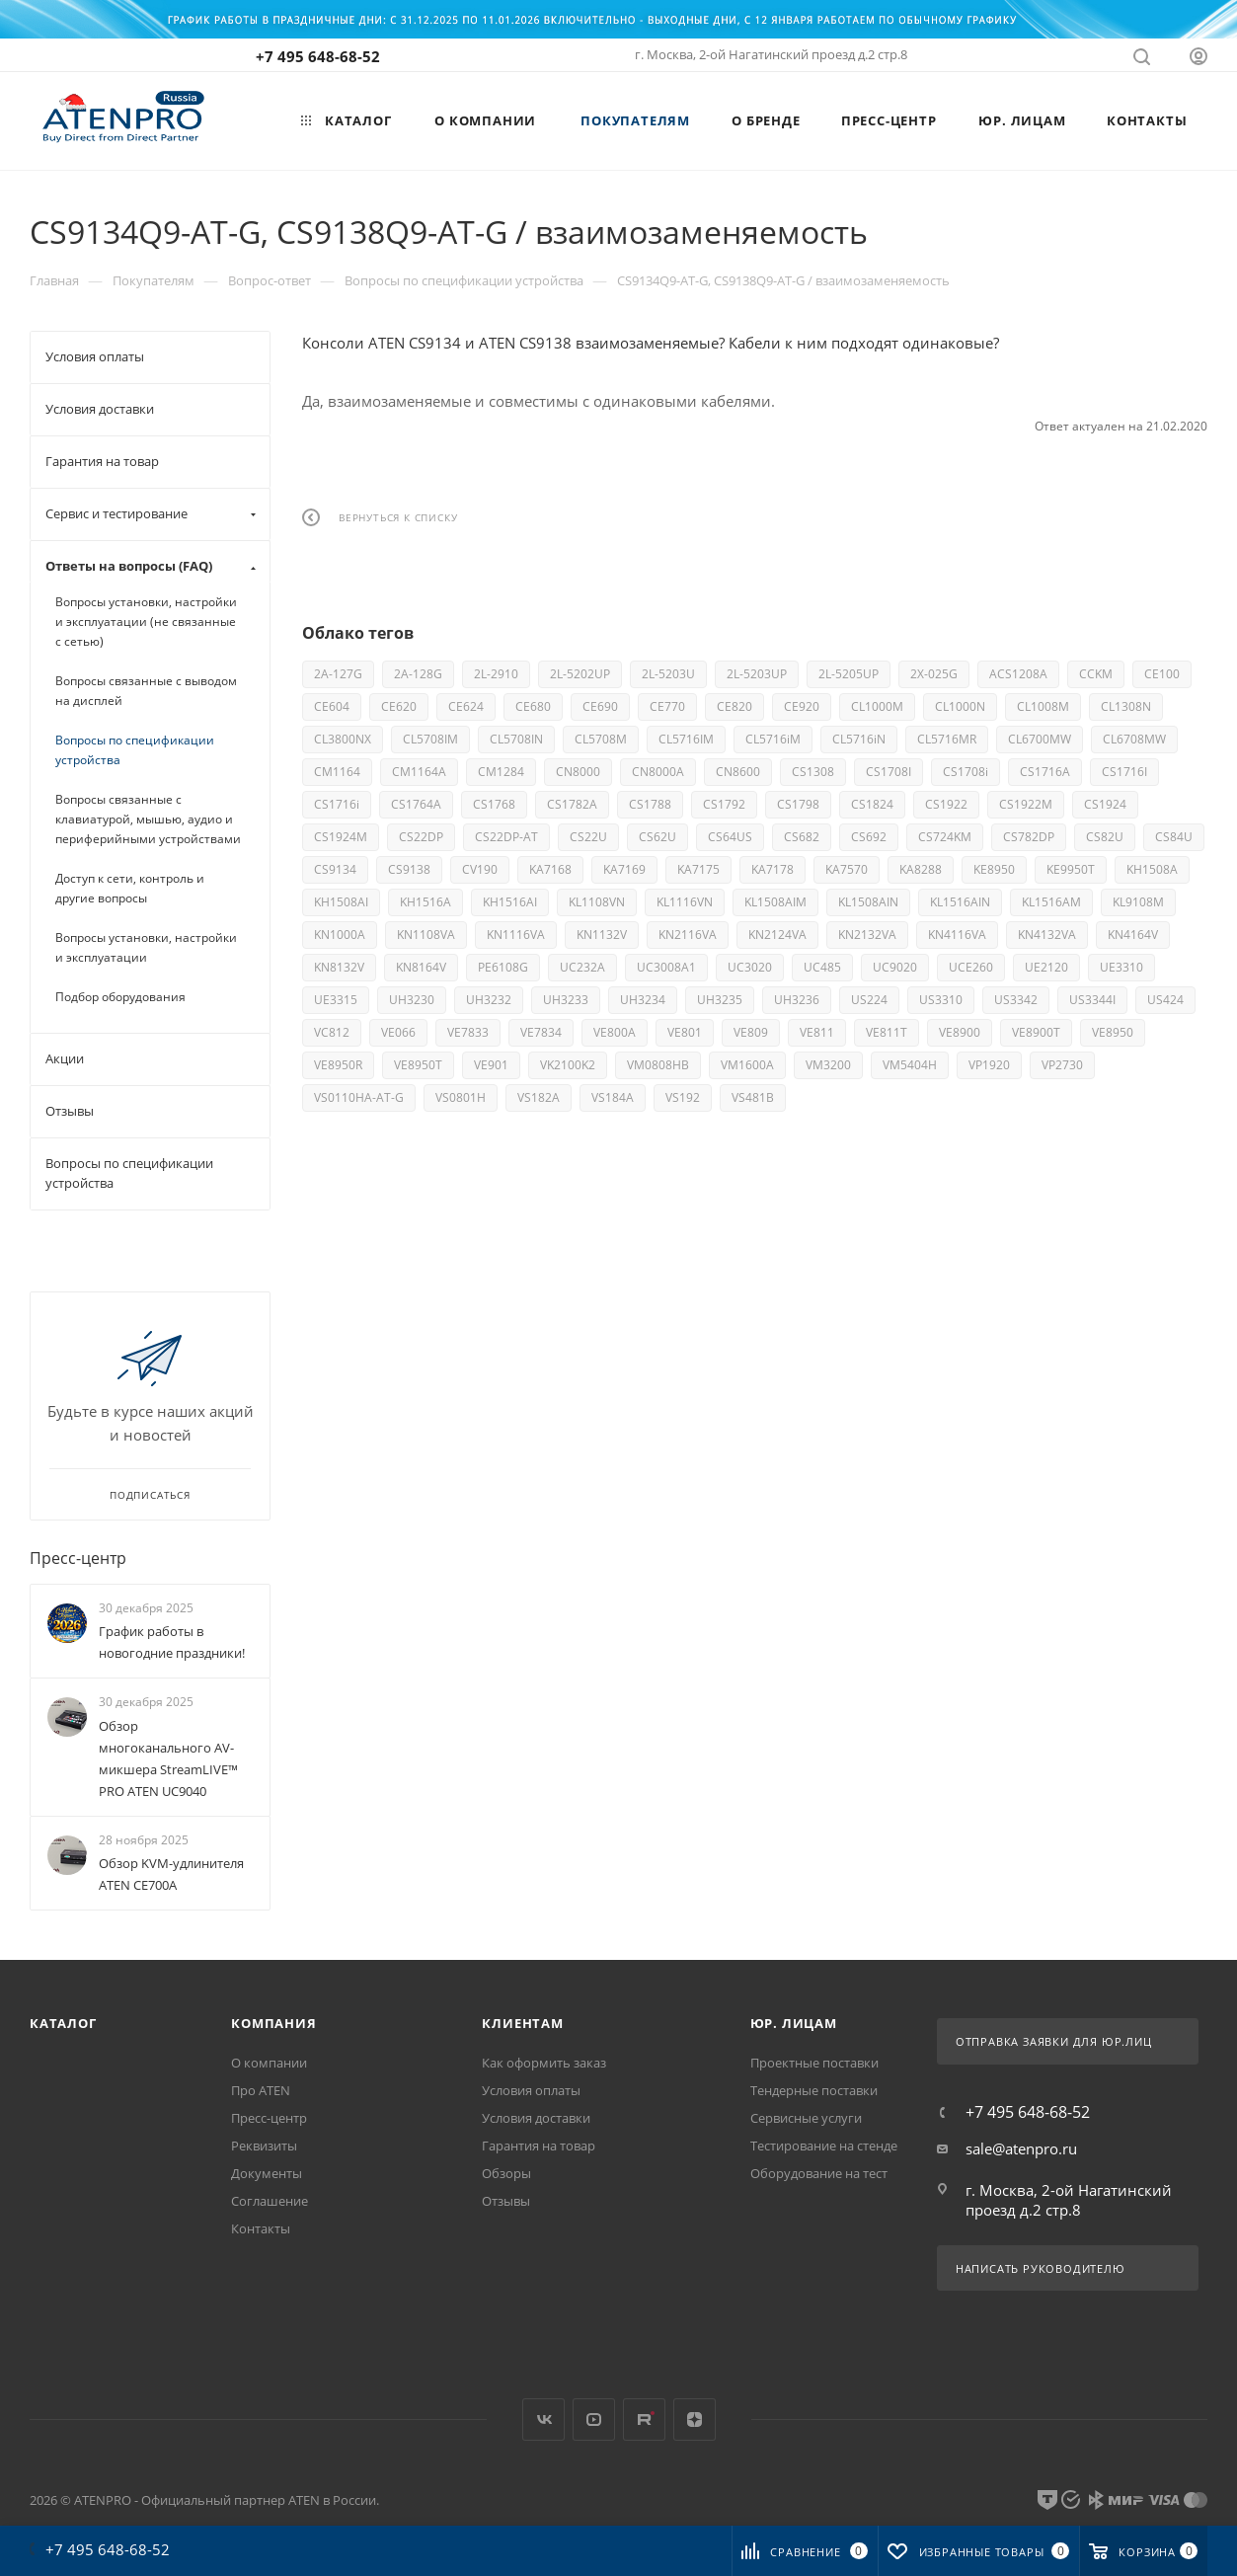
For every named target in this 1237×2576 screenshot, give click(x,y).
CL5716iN (859, 739)
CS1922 (946, 804)
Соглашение (269, 2201)
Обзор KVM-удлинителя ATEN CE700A (171, 1874)
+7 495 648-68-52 (318, 56)
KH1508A (1152, 869)
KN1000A (339, 934)
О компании (269, 2062)
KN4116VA (957, 934)
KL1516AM (1051, 902)
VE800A (614, 1032)
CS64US (730, 836)
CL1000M (877, 706)
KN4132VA (1047, 934)
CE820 (734, 706)
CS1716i (336, 804)
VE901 (491, 1064)
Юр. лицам (793, 2023)
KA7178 (772, 869)
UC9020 (895, 967)
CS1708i (965, 771)
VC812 (331, 1032)
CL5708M (601, 739)
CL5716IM (686, 739)
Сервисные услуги (806, 2118)
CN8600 (738, 771)
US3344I (1092, 999)
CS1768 (494, 804)
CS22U (588, 836)
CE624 (466, 706)
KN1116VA (516, 934)
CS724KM (944, 836)
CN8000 (578, 771)
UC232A (582, 967)
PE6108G (503, 967)
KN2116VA (687, 934)
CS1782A (572, 804)
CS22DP (421, 836)
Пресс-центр (78, 1558)
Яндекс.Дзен (694, 2419)
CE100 (1162, 673)
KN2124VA (777, 934)
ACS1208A (1018, 673)
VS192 (682, 1097)
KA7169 (624, 869)
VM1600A (747, 1064)
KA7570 (846, 869)
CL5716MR (946, 739)
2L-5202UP (580, 673)
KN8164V (421, 967)
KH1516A (425, 902)
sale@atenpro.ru (1021, 2148)
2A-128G (418, 673)
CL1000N (960, 706)
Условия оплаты (531, 2090)
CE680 (533, 706)
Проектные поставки (814, 2062)
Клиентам (522, 2023)
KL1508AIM (775, 902)
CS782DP (1028, 836)
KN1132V (602, 934)
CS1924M (340, 836)
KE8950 (994, 869)
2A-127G (338, 673)
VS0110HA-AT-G (359, 1097)
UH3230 (411, 999)
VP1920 (989, 1064)
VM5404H (910, 1064)
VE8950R (338, 1064)
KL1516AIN (960, 902)
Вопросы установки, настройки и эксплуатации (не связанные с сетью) (146, 621)
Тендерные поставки (814, 2090)
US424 (1165, 999)
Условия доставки (536, 2118)
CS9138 (409, 869)
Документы (266, 2173)
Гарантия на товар (538, 2145)
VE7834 (541, 1032)
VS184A (612, 1097)
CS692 (869, 836)
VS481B (753, 1097)
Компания (273, 2023)
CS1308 (813, 771)
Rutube (644, 2419)
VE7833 (468, 1032)
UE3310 (1121, 967)
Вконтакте (543, 2419)
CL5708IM (430, 739)
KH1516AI (510, 902)
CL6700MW (1039, 739)
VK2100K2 (567, 1064)
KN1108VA (426, 934)
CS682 (801, 836)
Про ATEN (260, 2090)
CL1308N (1126, 706)
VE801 (684, 1032)
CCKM (1096, 673)
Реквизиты (264, 2145)
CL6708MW (1134, 739)
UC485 (822, 967)
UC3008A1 (666, 967)
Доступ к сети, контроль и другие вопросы (129, 888)
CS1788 (650, 804)
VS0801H (460, 1097)
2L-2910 (496, 673)
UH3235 (719, 999)
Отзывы (506, 2201)
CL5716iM (773, 739)
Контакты (260, 2228)
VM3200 (828, 1064)
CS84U (1174, 836)
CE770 (667, 706)
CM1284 (501, 771)
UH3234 (642, 999)
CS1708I (888, 771)
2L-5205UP (848, 673)
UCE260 (971, 967)
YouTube (594, 2419)
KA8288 (920, 869)
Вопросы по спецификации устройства (134, 750)
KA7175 (698, 869)
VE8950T (418, 1064)
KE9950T (1070, 869)
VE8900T (1036, 1032)
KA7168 (550, 869)
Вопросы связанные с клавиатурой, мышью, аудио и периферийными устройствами (148, 819)
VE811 (817, 1032)
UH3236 (796, 999)
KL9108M (1138, 902)
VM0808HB (658, 1064)
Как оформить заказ (544, 2062)
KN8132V (339, 967)
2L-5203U (668, 673)
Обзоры (506, 2173)
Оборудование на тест (819, 2173)
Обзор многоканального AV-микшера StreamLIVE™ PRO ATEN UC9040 (168, 1758)
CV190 (480, 869)
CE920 (801, 706)
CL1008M (1043, 706)
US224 (869, 999)
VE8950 (1112, 1032)
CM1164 (337, 771)
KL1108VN (597, 902)
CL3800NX (342, 739)
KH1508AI (341, 902)
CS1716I (1124, 771)
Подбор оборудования (120, 996)
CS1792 (724, 804)
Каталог (63, 2023)
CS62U (657, 836)
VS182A (538, 1097)
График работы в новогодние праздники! (172, 1642)
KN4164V (1133, 934)
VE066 (398, 1032)
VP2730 (1062, 1064)
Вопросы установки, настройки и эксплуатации (146, 947)
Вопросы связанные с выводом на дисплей (146, 690)
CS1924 (1105, 804)
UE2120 (1046, 967)
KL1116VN (685, 902)
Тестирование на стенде (823, 2145)
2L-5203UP (757, 673)
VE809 (751, 1032)
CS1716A (1045, 771)
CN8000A (658, 771)
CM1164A (419, 771)
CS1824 (872, 804)
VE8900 (959, 1032)
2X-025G (934, 673)
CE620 (399, 706)
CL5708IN (516, 739)
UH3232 (488, 999)
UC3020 (750, 967)
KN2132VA (867, 934)
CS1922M (1025, 804)
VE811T (886, 1032)
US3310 (941, 999)
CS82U (1104, 836)
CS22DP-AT (506, 836)
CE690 (600, 706)
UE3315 (335, 999)
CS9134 (335, 869)
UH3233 (565, 999)
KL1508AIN (868, 902)
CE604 (331, 706)
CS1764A (416, 804)
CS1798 (798, 804)
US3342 (1016, 999)
